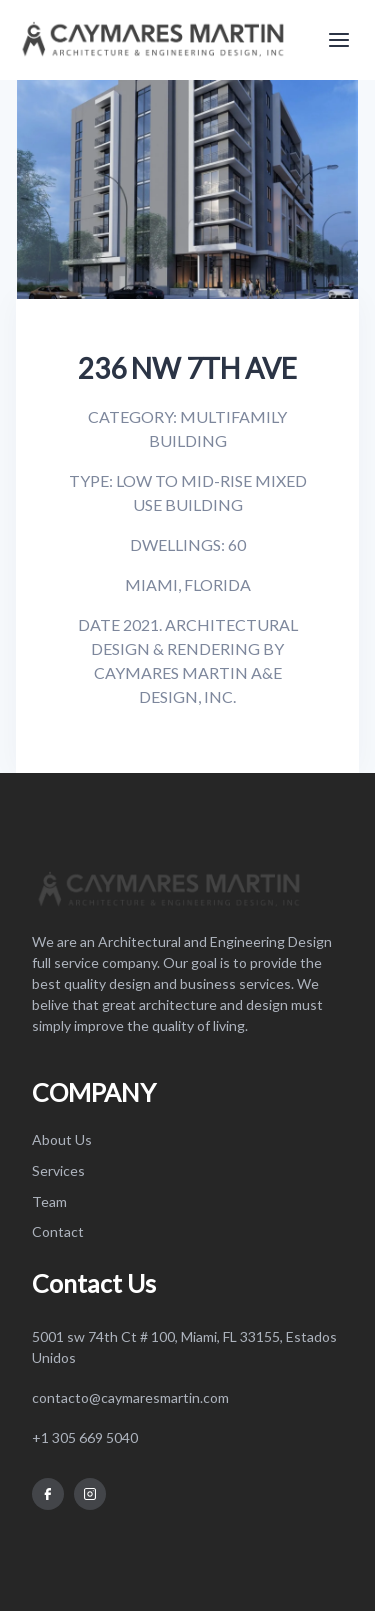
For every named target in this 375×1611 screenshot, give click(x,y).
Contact (58, 1231)
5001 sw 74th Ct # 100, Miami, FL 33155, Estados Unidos (184, 1347)
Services (58, 1170)
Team (49, 1201)
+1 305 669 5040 (85, 1437)
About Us (62, 1139)
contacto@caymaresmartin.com (130, 1397)
